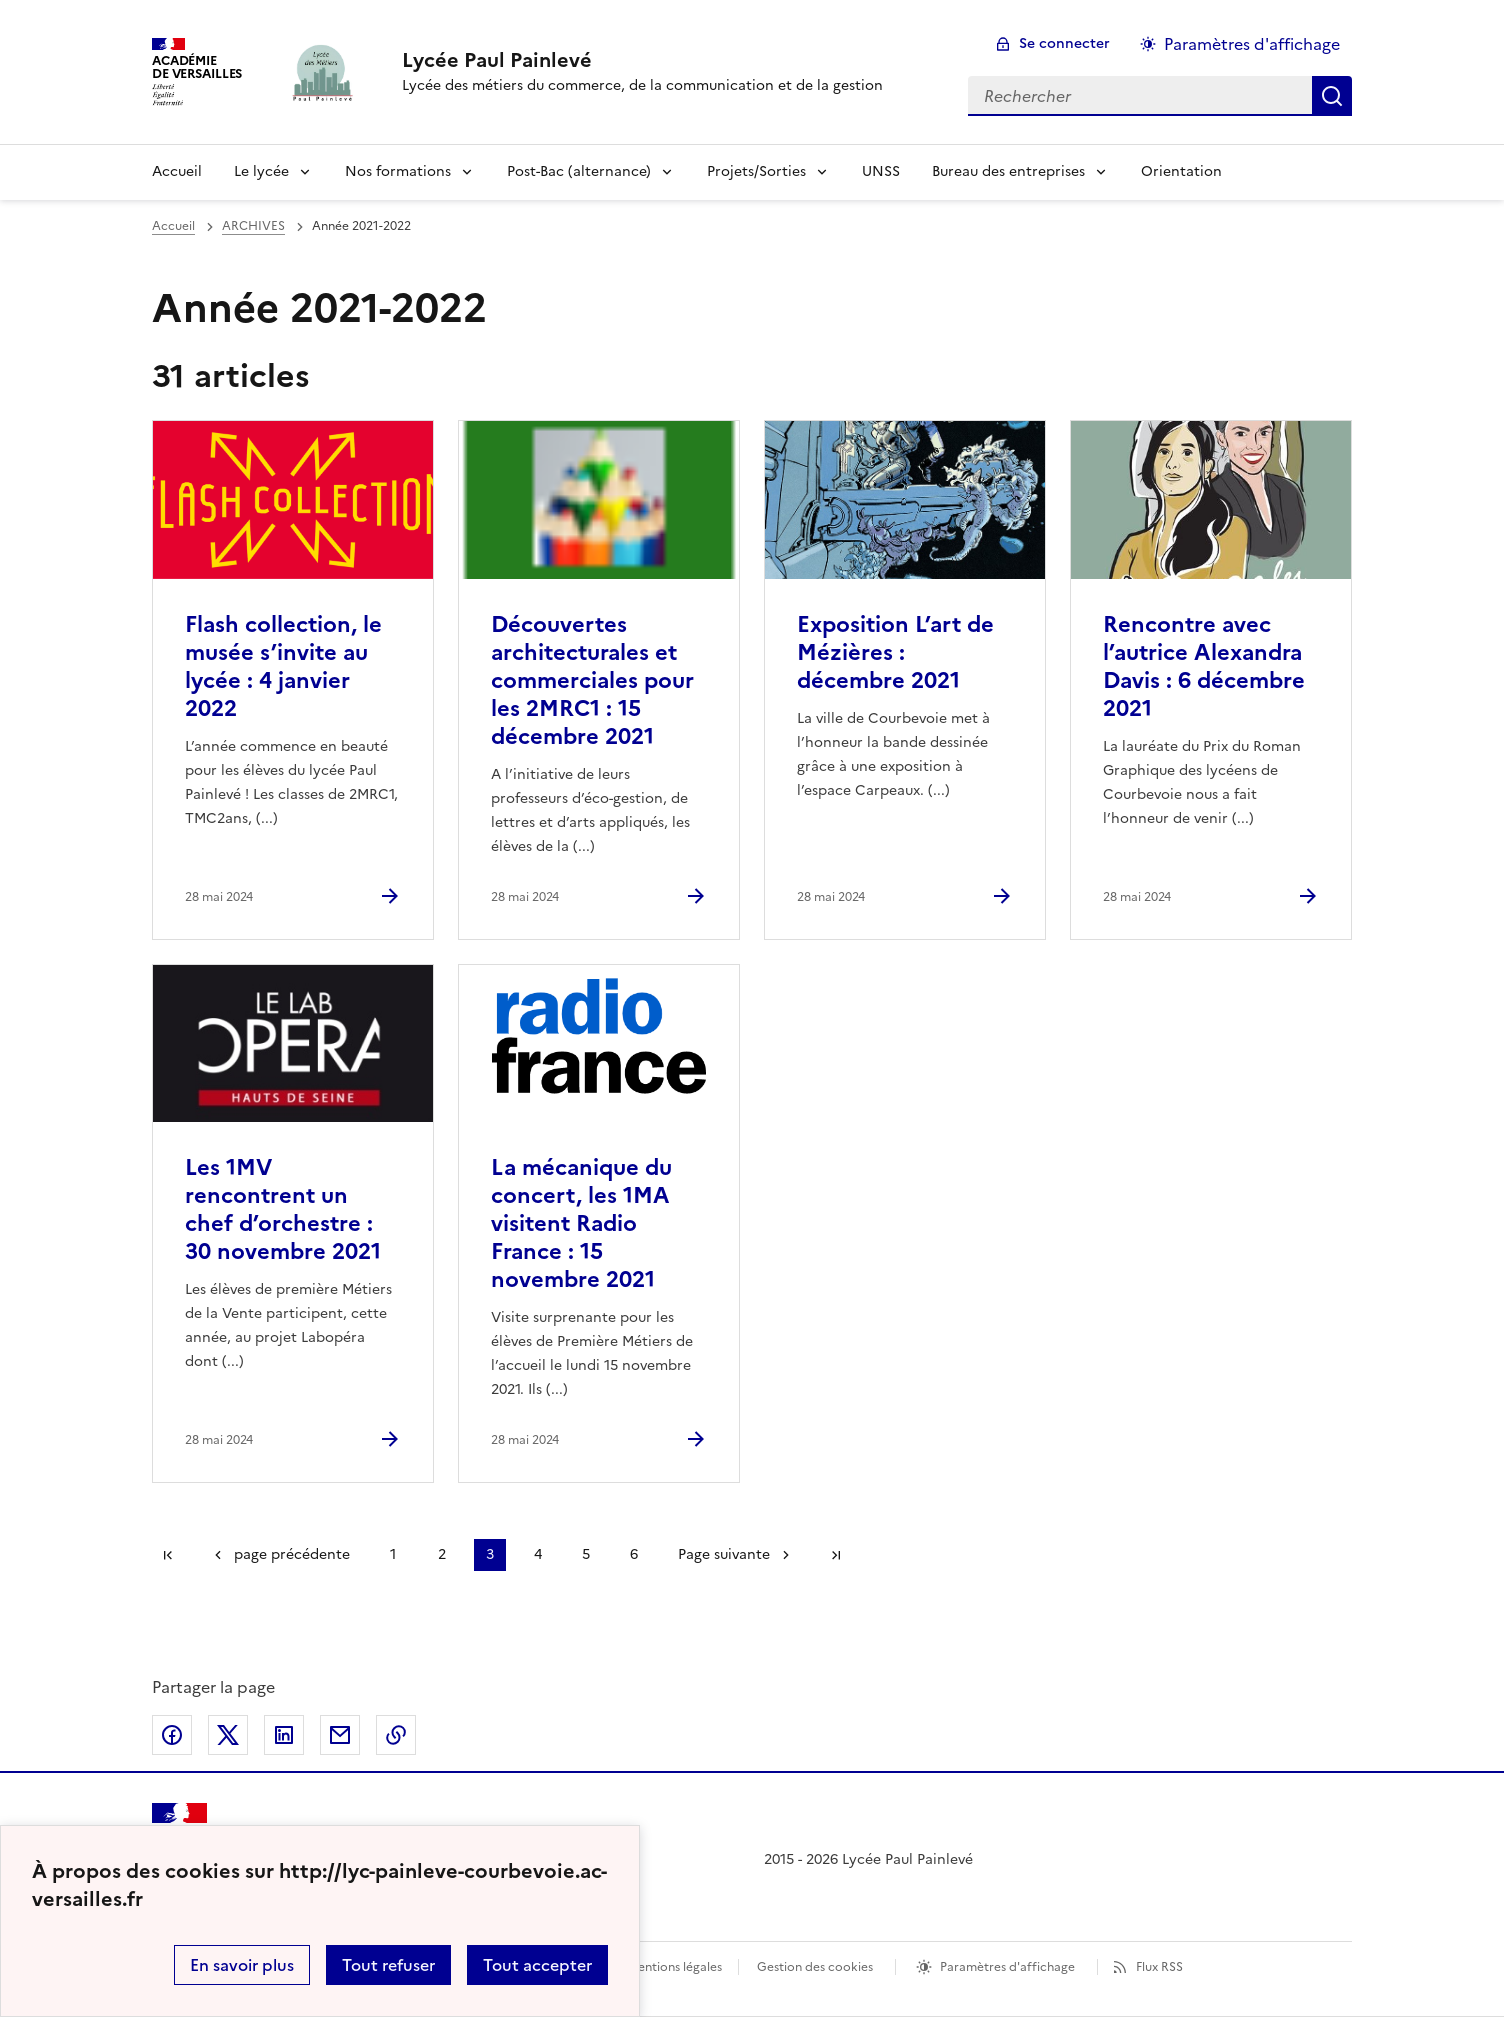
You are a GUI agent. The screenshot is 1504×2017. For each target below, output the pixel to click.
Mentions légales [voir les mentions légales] (674, 1967)
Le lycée (261, 171)
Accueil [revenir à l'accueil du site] (173, 226)
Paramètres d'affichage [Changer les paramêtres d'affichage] (1252, 44)
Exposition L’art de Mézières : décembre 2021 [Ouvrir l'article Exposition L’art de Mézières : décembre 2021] (895, 652)
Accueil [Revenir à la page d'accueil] (177, 171)
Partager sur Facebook (172, 1735)
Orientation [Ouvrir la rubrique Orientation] (1181, 171)
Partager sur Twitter (228, 1735)
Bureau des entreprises (1008, 171)
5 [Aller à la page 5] (586, 1554)
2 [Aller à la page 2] (442, 1554)
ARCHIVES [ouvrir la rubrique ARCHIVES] (253, 226)
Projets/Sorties (756, 171)
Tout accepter (537, 1965)
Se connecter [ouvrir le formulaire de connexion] (1064, 43)
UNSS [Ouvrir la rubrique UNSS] (881, 171)
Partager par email (340, 1735)
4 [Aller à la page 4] (538, 1554)
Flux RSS (1159, 1967)
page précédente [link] (292, 1554)
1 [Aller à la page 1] (393, 1554)
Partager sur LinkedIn (284, 1735)
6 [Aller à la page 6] (634, 1554)
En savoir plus (242, 1965)
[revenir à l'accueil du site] (642, 60)
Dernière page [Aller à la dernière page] (836, 1555)
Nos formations (398, 171)
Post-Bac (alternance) (579, 171)
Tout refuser (388, 1965)
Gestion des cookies (815, 1967)
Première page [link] (168, 1555)
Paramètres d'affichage (1007, 1967)
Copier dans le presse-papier (396, 1735)
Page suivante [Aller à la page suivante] (724, 1554)
